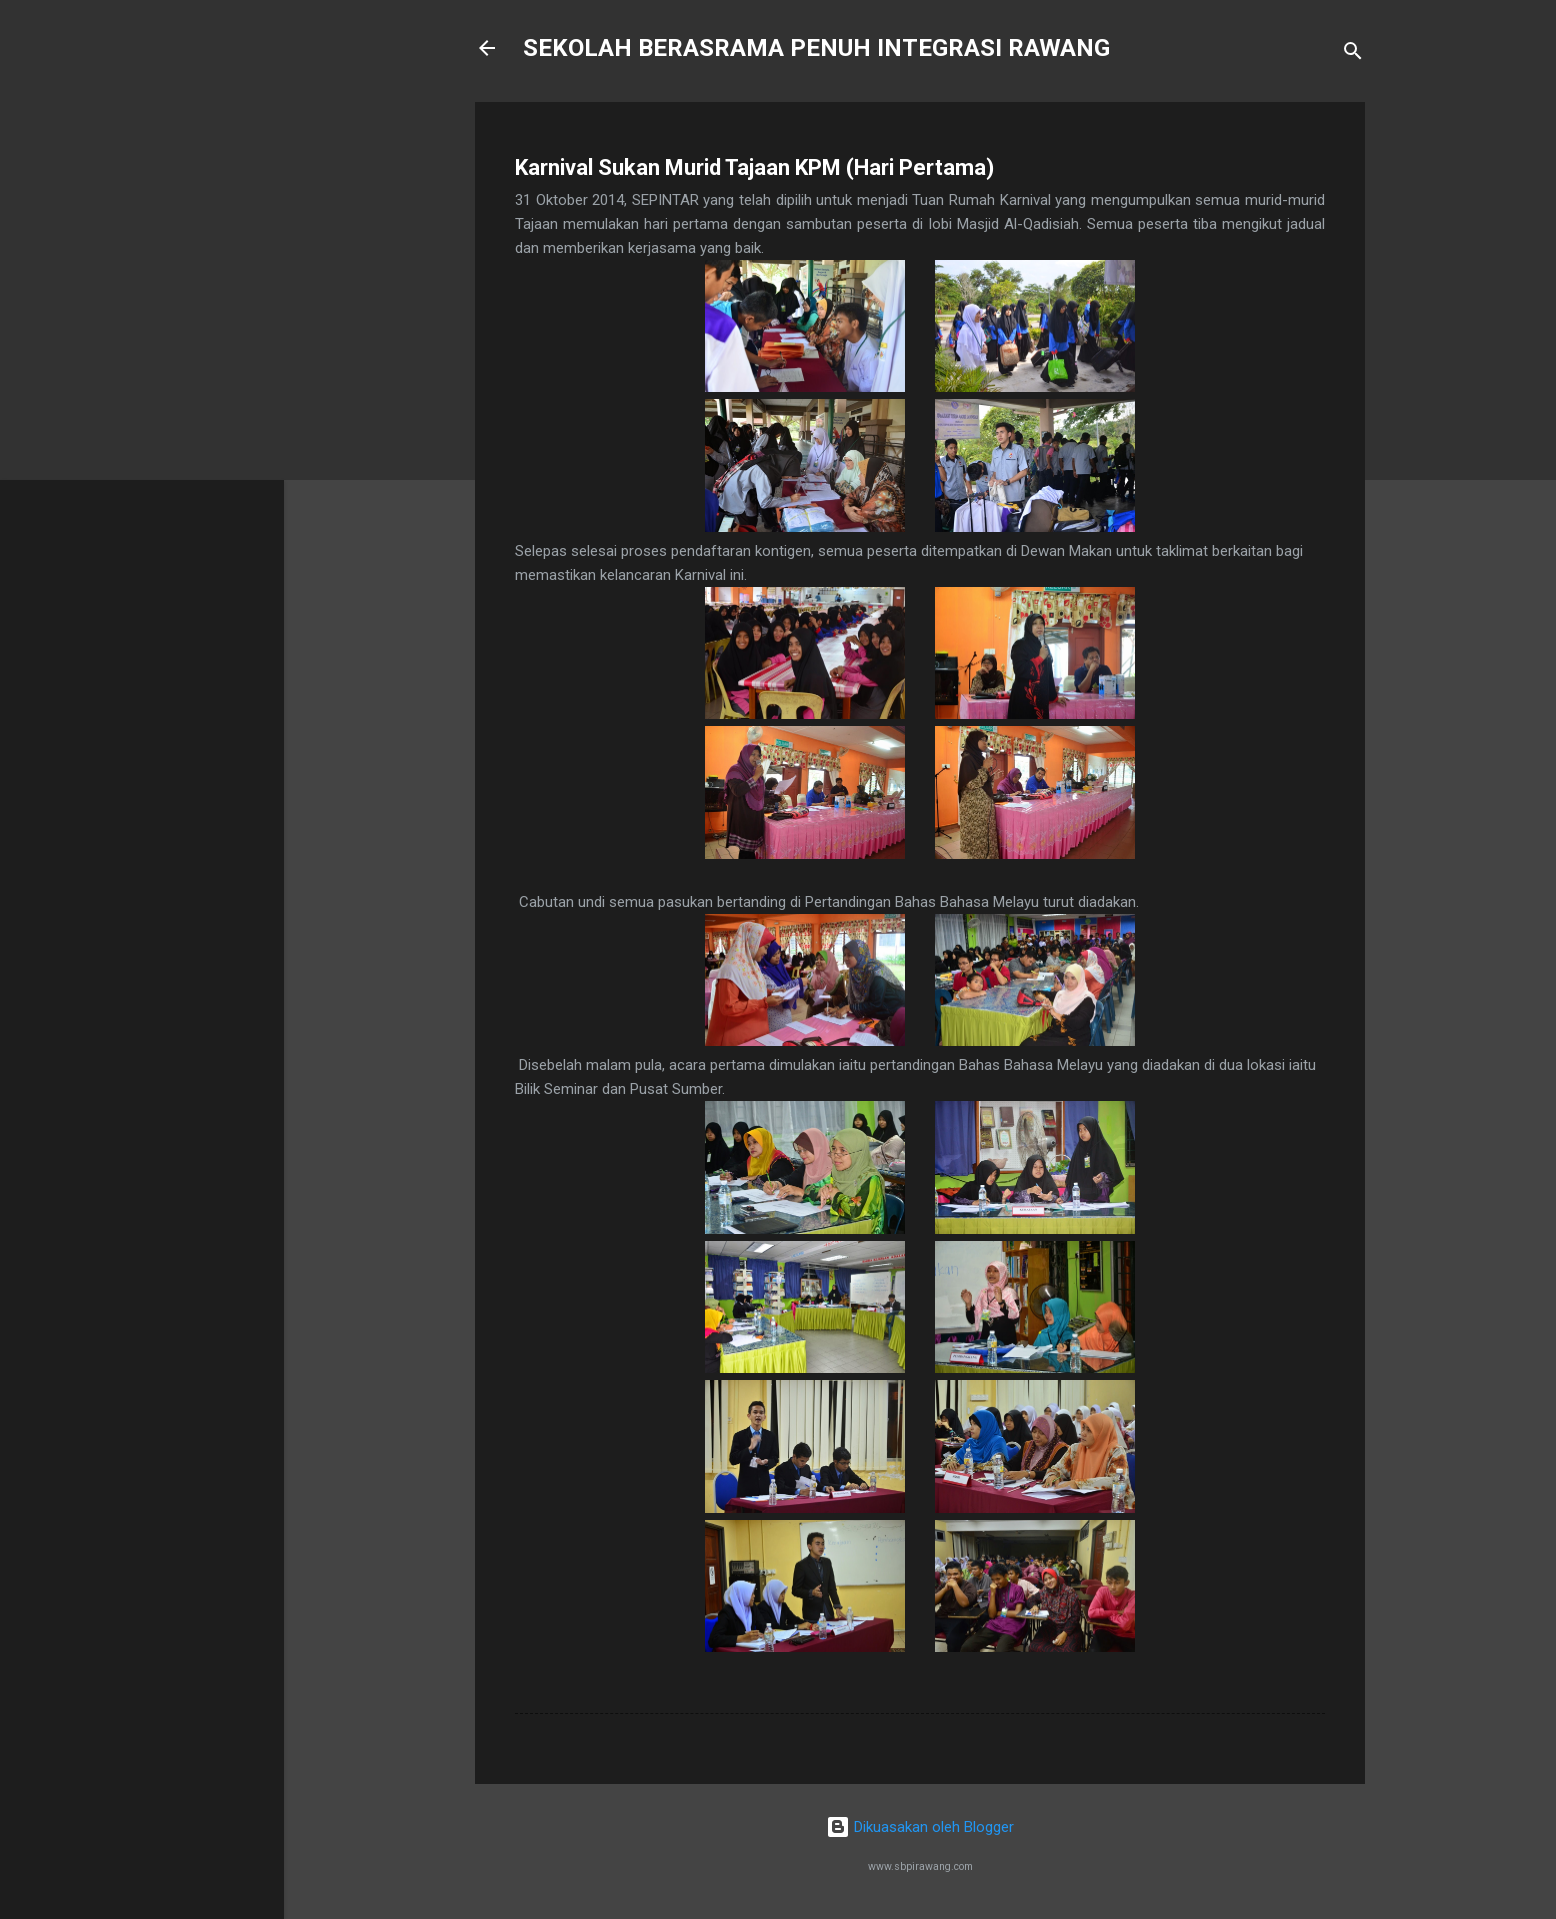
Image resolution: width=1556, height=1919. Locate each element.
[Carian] (1353, 54)
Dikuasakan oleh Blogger (920, 1827)
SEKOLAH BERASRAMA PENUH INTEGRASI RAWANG (816, 48)
